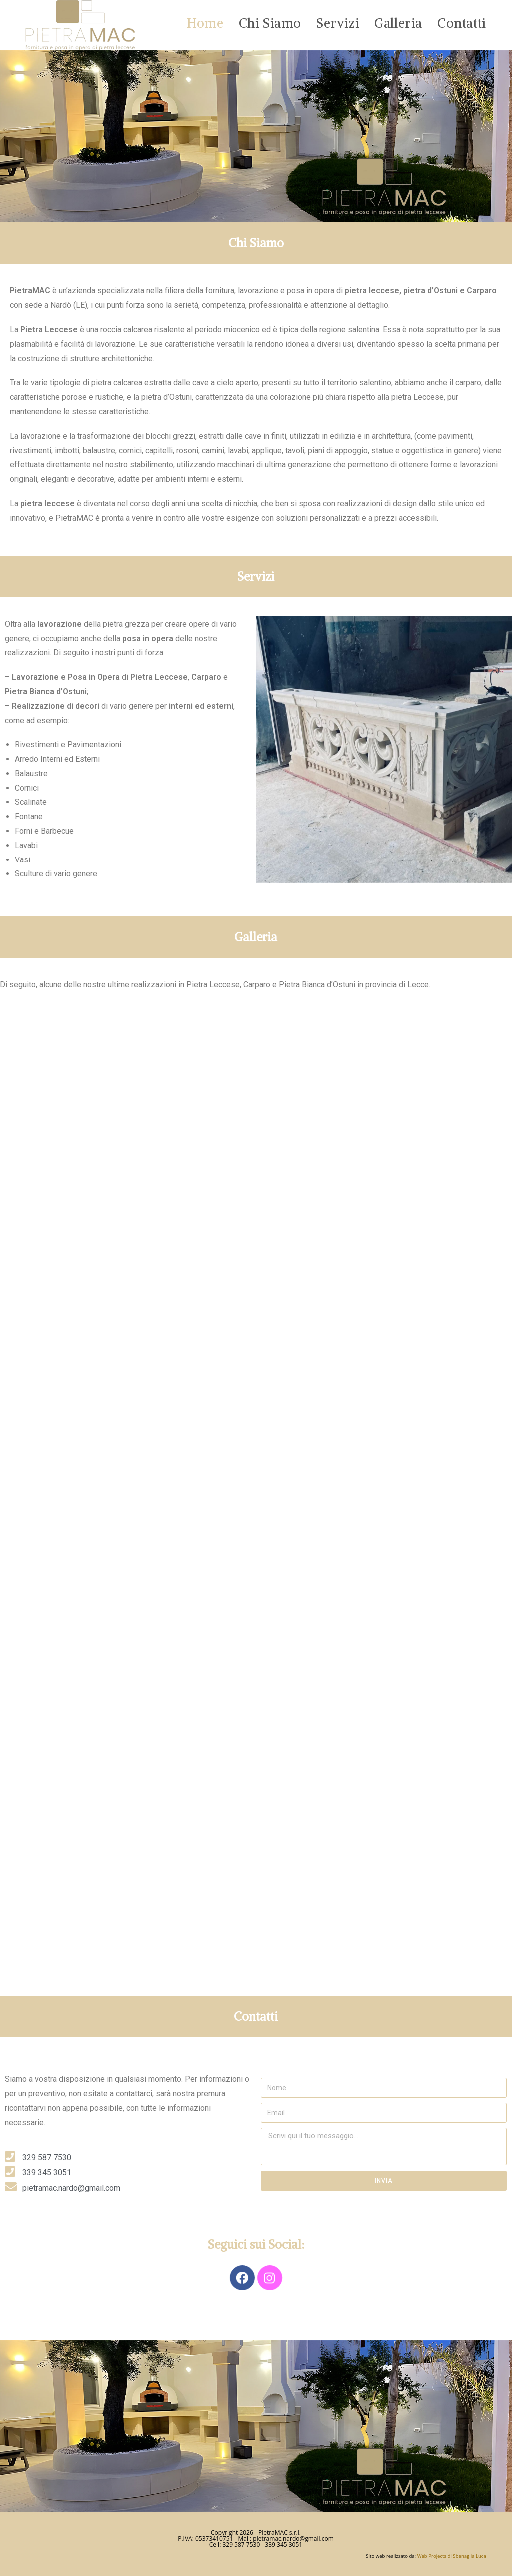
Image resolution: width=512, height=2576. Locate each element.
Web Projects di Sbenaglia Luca (452, 2556)
